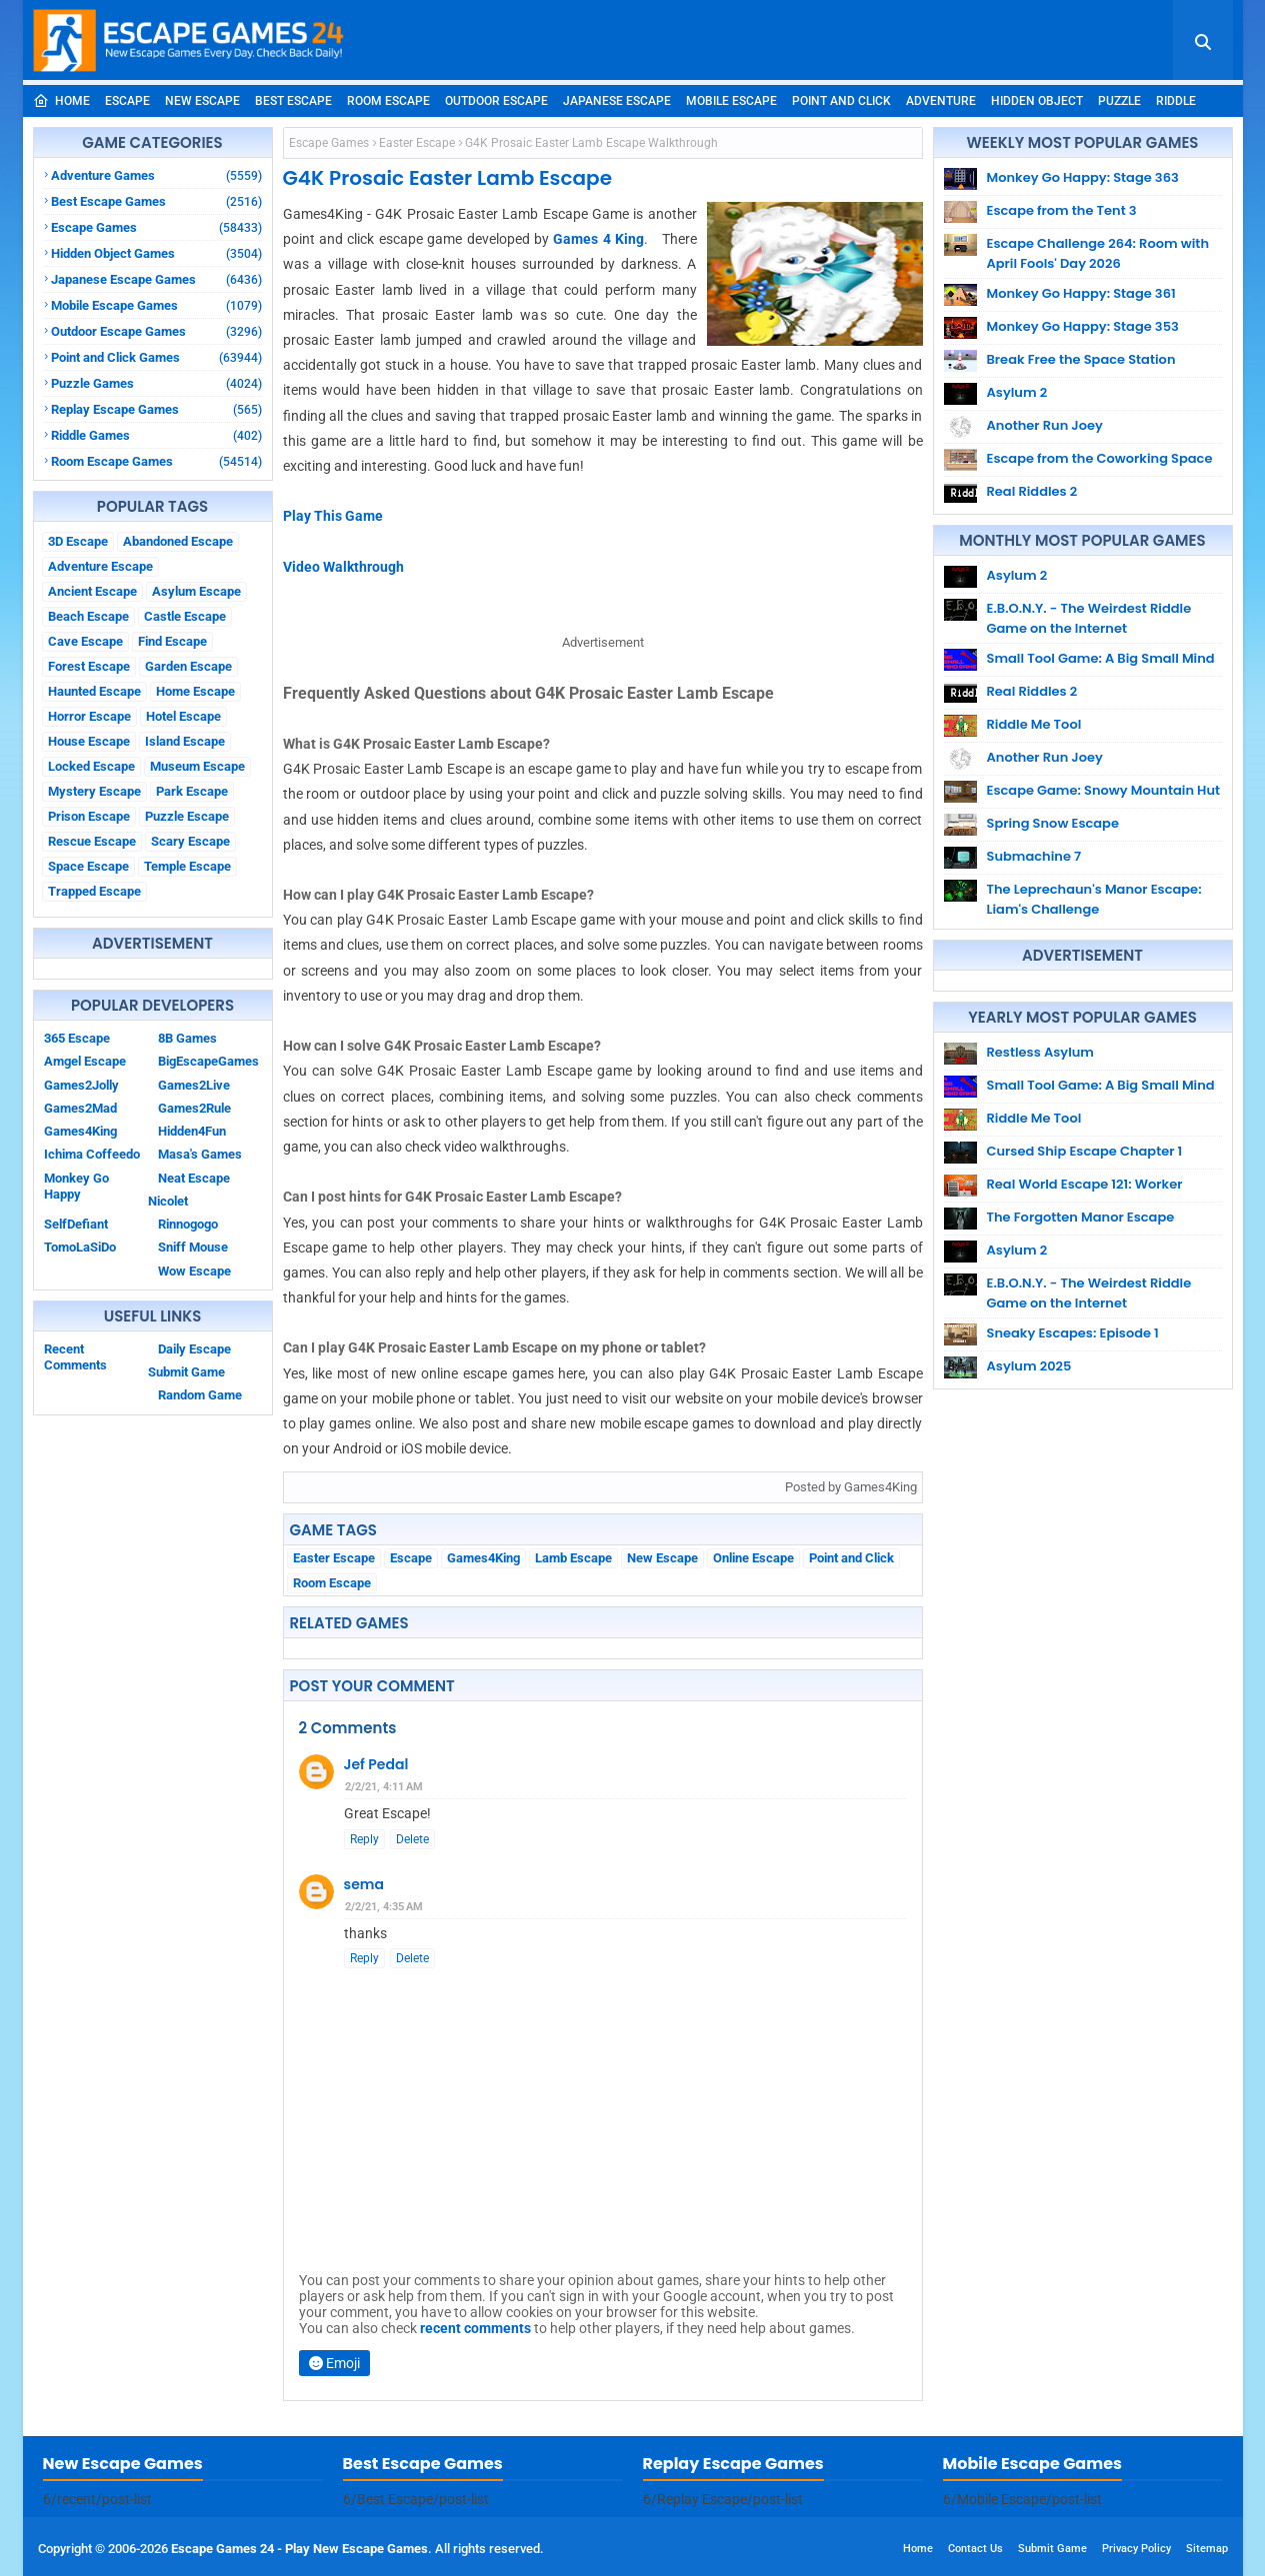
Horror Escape (89, 716)
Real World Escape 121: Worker (1085, 1184)
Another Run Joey (1045, 425)
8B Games (187, 1038)
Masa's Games (200, 1154)
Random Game (200, 1394)
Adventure (941, 101)
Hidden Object (1037, 101)
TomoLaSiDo (80, 1247)
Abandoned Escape (178, 541)
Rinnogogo (188, 1224)
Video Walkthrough (343, 567)
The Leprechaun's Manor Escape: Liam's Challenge (1094, 899)
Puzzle (1119, 101)
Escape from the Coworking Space (1100, 458)
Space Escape (88, 866)
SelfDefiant (76, 1224)
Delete (412, 1839)
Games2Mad (80, 1108)
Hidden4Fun (192, 1131)
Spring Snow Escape (1053, 823)
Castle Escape (185, 616)
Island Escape (185, 741)
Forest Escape (89, 666)
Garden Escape (188, 666)
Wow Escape (194, 1271)
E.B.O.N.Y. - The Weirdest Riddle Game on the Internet (1089, 618)
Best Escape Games (156, 201)
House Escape (89, 741)
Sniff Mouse (193, 1247)
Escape (127, 101)
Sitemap (1207, 2548)
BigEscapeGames (208, 1061)
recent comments (475, 2328)
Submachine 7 (1034, 856)
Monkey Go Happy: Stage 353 (1083, 326)
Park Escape (192, 791)
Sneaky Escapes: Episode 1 (1073, 1332)
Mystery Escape (94, 791)
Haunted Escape (94, 691)
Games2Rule (194, 1108)
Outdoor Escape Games (156, 331)
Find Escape (172, 641)
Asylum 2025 (1029, 1365)
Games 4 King (598, 239)
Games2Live (194, 1085)
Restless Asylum (1040, 1052)
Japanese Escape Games (156, 279)
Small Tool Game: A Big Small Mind (1101, 658)
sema (364, 1884)
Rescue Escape (92, 841)
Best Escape (293, 101)
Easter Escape (417, 143)
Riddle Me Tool (1034, 724)
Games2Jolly (81, 1085)
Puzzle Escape (187, 816)
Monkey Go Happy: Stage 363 (1083, 177)
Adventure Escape (100, 566)
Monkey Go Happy (76, 1186)
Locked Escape (91, 766)
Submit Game (186, 1371)
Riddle (1176, 101)
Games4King (80, 1131)
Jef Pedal (376, 1764)
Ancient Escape (92, 591)
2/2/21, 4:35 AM (384, 1906)
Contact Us (975, 2548)
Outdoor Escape (496, 101)
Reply (364, 1839)
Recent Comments (75, 1356)
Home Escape (195, 691)
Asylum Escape (196, 591)
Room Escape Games (156, 461)
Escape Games (156, 227)
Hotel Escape (183, 716)
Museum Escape (197, 766)
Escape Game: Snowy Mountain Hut (1104, 790)
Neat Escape (194, 1178)
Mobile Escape (731, 101)
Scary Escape (190, 841)
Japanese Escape (617, 101)
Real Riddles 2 (1032, 491)
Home (61, 101)
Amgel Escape (85, 1061)
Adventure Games (156, 175)
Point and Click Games (156, 357)
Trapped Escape (94, 891)
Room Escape (388, 101)
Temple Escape (187, 866)
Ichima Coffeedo (92, 1154)
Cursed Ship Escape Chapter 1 (1085, 1151)
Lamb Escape (573, 1557)
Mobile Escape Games (156, 305)
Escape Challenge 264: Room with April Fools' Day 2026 (1098, 253)
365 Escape (77, 1038)
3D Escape (78, 541)
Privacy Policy (1136, 2548)
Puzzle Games (156, 383)
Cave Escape (85, 641)
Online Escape (753, 1557)
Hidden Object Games (156, 253)
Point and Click (841, 101)
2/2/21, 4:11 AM (384, 1786)
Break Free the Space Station (1081, 359)
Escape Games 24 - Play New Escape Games (299, 2548)
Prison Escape (89, 816)
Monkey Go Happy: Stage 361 (1081, 293)
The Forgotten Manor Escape (1081, 1217)
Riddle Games (156, 435)
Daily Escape (194, 1348)
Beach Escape (88, 616)
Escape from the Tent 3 (1062, 210)
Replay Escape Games (156, 409)
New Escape (202, 101)
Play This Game (333, 516)
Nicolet (168, 1201)
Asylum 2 (1017, 392)
